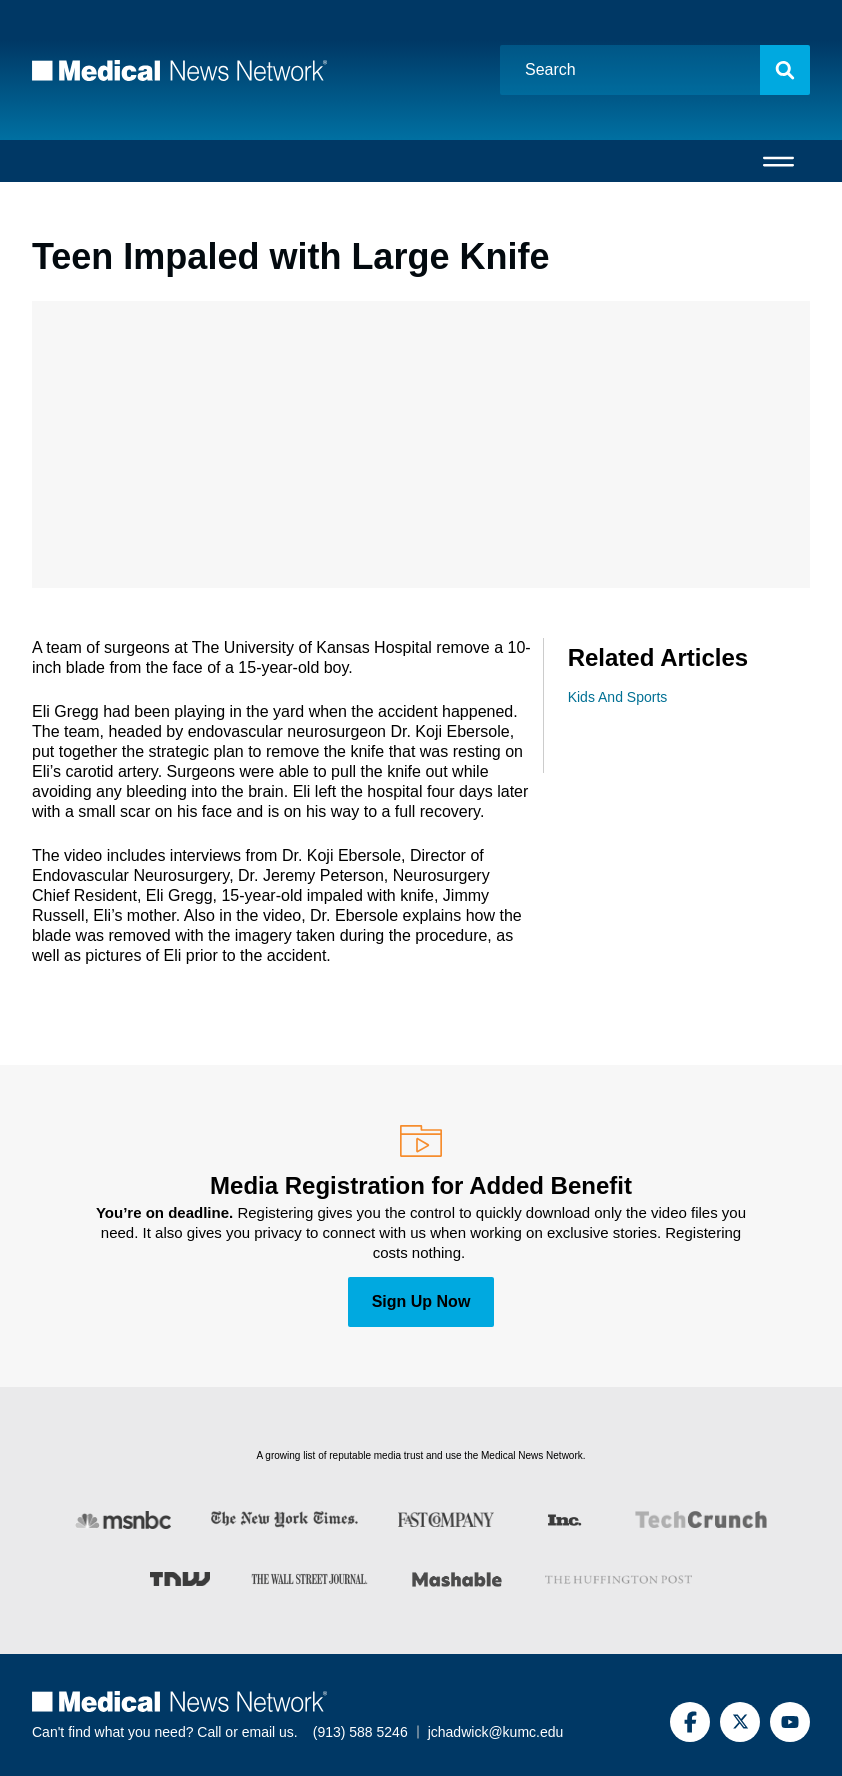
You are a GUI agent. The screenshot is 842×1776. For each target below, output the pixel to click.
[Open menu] (778, 161)
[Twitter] (740, 1722)
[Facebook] (690, 1722)
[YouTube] (790, 1722)
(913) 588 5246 (360, 1732)
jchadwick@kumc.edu (496, 1732)
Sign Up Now (421, 1301)
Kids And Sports (618, 697)
